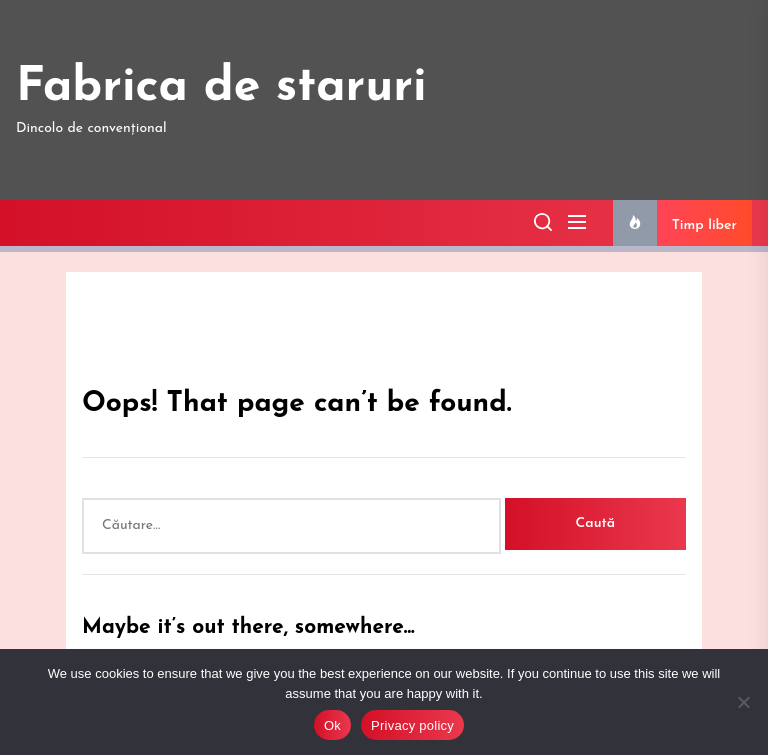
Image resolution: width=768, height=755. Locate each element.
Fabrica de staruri (221, 88)
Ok (332, 725)
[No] (743, 702)
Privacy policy (412, 725)
